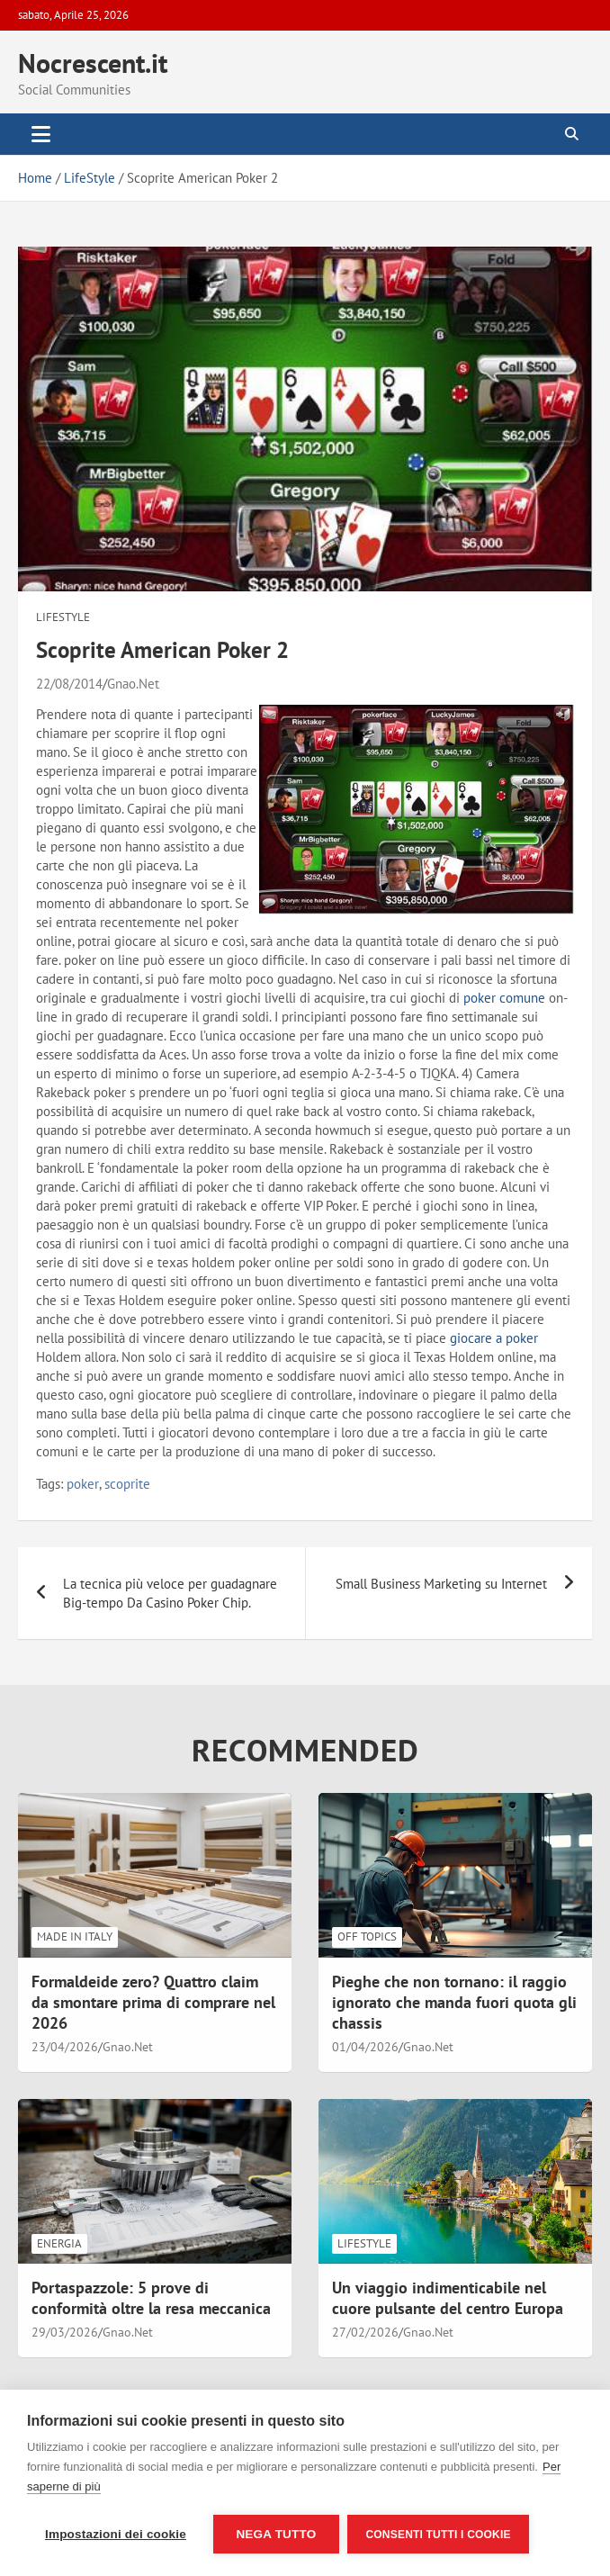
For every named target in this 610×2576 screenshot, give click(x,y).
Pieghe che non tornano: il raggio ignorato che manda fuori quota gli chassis (454, 2002)
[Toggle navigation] (41, 134)
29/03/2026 (64, 2332)
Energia (59, 2243)
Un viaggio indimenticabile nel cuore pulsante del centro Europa (447, 2298)
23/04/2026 (64, 2047)
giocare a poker (494, 1338)
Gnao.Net (133, 683)
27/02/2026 (365, 2332)
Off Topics (367, 1936)
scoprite (127, 1483)
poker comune (504, 997)
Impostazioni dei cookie (115, 2534)
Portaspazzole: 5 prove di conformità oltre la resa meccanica (151, 2298)
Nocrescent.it (92, 62)
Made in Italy (74, 1936)
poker (83, 1483)
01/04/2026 (365, 2047)
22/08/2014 (69, 683)
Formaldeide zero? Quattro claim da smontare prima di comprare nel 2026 (153, 2002)
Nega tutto (276, 2534)
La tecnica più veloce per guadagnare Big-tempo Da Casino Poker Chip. (170, 1593)
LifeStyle (63, 617)
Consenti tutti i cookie (438, 2534)
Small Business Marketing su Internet (441, 1583)
